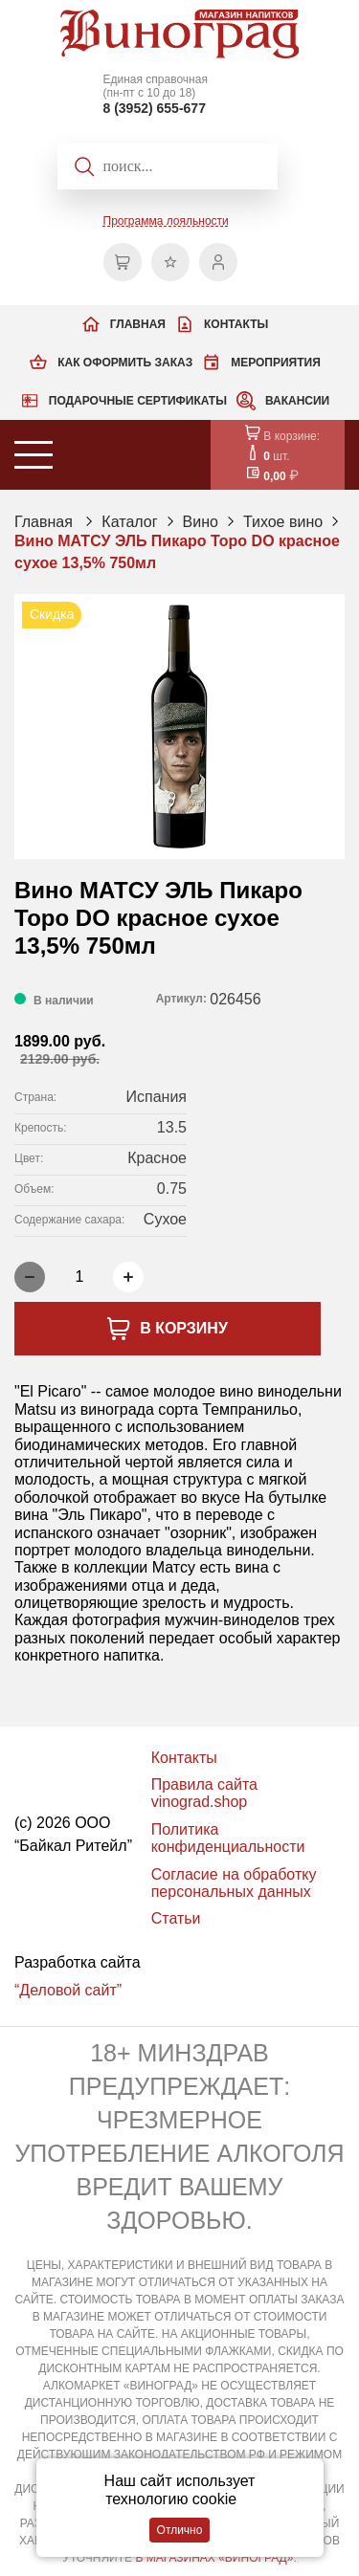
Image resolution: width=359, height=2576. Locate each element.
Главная (138, 324)
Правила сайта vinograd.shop (204, 1793)
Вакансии (297, 400)
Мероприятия (276, 362)
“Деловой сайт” (68, 1990)
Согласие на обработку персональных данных (234, 1883)
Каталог (129, 522)
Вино (200, 522)
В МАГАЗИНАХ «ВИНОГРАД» (214, 2558)
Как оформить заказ (124, 362)
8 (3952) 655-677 (154, 108)
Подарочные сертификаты (138, 400)
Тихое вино (283, 522)
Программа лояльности (166, 221)
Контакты (236, 324)
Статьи (176, 1918)
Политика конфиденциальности (228, 1838)
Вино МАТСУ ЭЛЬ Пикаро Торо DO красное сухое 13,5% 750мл (177, 551)
